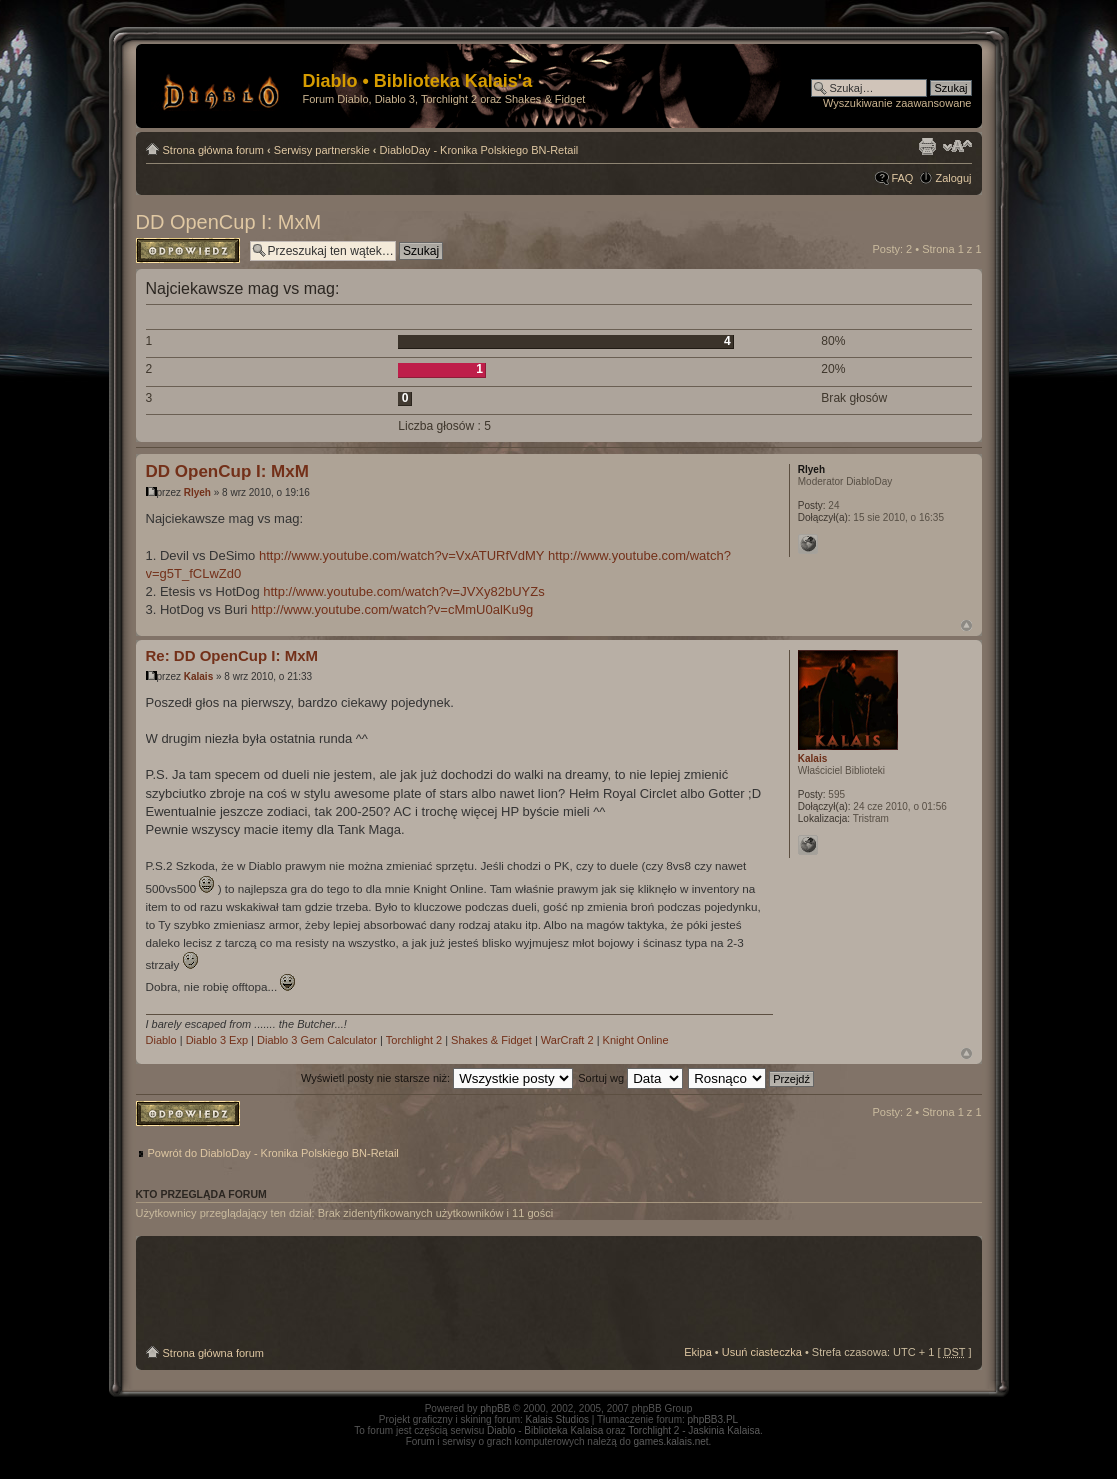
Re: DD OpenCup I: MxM (232, 655)
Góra (966, 625)
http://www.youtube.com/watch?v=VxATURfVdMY (402, 555)
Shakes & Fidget (491, 1040)
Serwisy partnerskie (322, 150)
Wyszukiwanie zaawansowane (897, 103)
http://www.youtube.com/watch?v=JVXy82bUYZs (403, 591)
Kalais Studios (557, 1419)
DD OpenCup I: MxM (229, 222)
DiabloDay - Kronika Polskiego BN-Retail (479, 150)
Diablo (161, 1040)
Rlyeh (197, 492)
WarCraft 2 (567, 1040)
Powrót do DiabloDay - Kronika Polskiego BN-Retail (273, 1153)
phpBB (495, 1408)
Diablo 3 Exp (217, 1040)
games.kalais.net (671, 1441)
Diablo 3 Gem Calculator (317, 1040)
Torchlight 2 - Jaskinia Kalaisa (694, 1430)
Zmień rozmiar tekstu (957, 146)
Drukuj (927, 146)
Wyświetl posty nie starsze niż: (437, 1078)
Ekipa (698, 1352)
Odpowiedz (188, 250)
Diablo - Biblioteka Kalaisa (545, 1430)
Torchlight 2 (414, 1040)
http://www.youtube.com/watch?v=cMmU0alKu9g (392, 609)
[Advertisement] (559, 1291)
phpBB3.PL (713, 1419)
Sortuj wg (630, 1078)
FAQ (902, 178)
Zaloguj (953, 178)
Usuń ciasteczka (762, 1352)
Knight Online (636, 1040)
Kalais (198, 676)
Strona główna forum (214, 150)
